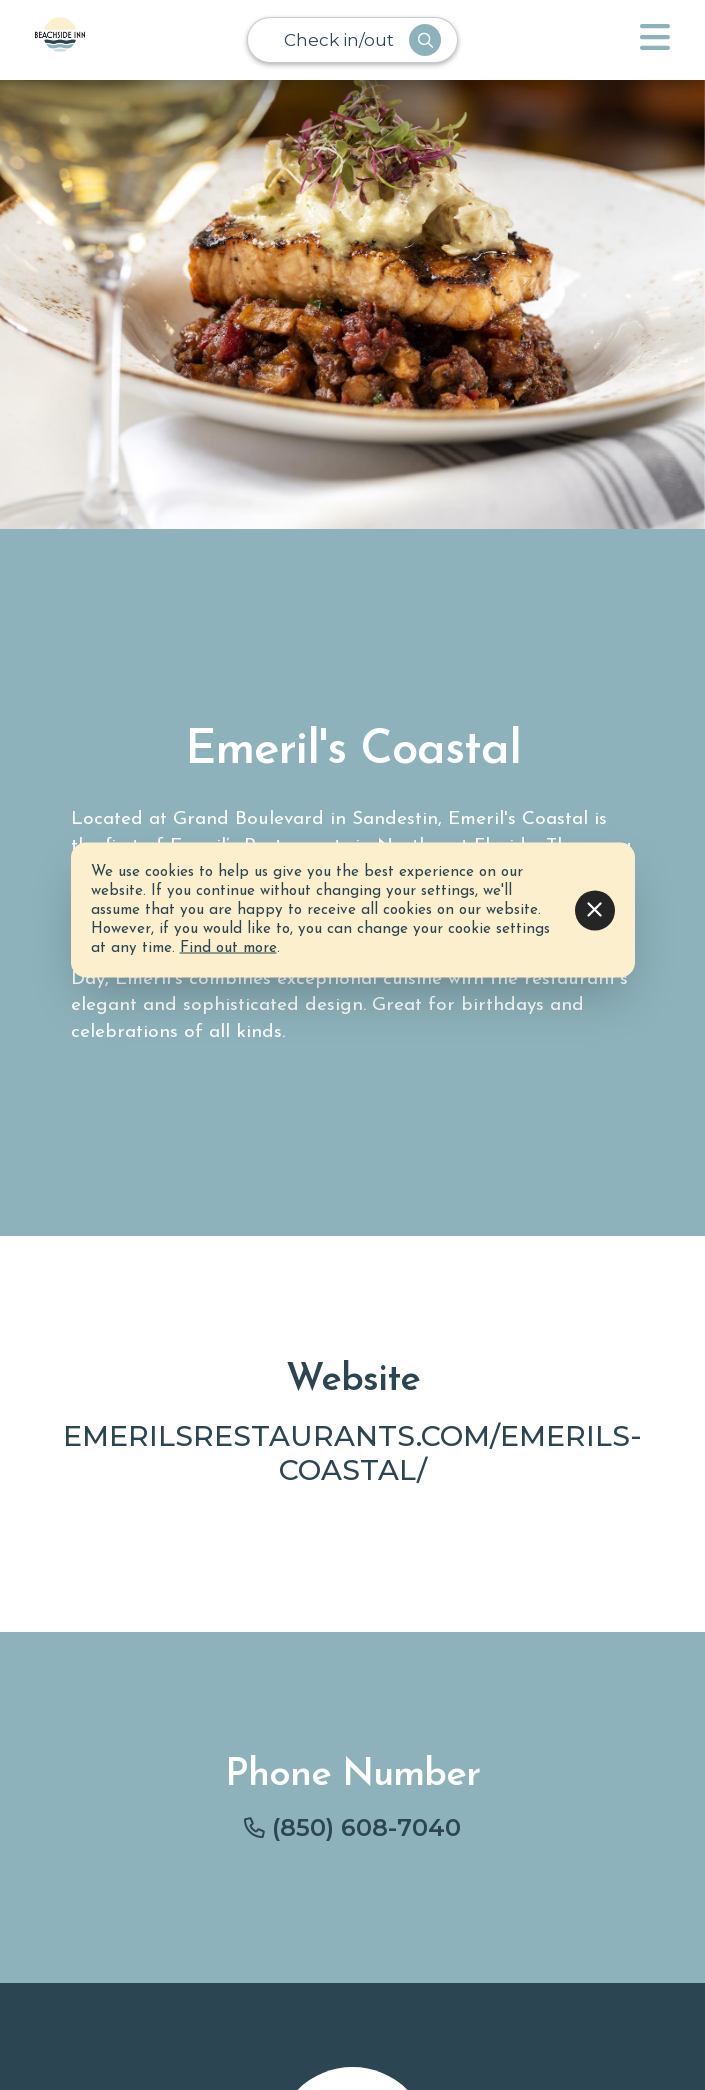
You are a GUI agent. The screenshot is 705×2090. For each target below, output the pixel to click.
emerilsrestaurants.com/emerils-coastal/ (352, 1452)
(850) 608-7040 (366, 1827)
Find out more (228, 948)
